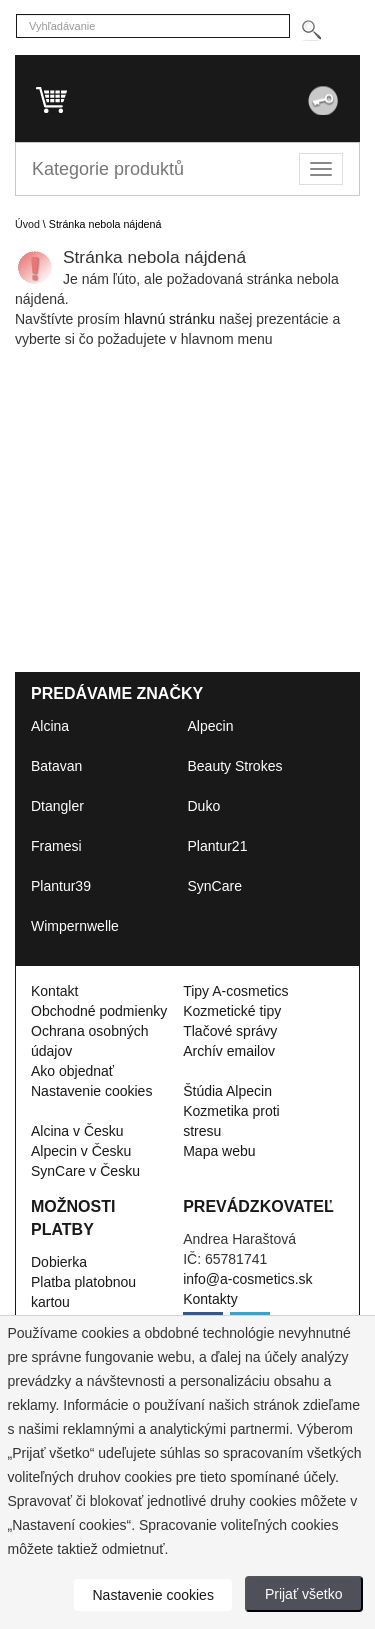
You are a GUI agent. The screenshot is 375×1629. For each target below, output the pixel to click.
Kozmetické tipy (232, 1011)
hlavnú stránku (171, 319)
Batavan (56, 766)
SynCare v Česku (85, 1171)
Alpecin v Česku (81, 1151)
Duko (204, 806)
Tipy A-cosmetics (235, 991)
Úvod (27, 224)
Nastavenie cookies (91, 1091)
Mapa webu (219, 1151)
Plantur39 (61, 886)
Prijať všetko (304, 1594)
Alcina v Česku (77, 1131)
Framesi (56, 846)
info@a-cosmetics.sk (247, 1279)
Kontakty (210, 1299)
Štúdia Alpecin (227, 1091)
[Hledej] (310, 30)
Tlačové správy (230, 1031)
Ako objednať (72, 1071)
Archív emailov (229, 1051)
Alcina (50, 726)
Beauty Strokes (235, 766)
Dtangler (57, 806)
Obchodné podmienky (99, 1011)
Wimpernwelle (75, 926)
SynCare (215, 886)
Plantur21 (218, 846)
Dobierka (59, 1262)
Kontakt (54, 991)
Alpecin (211, 726)
